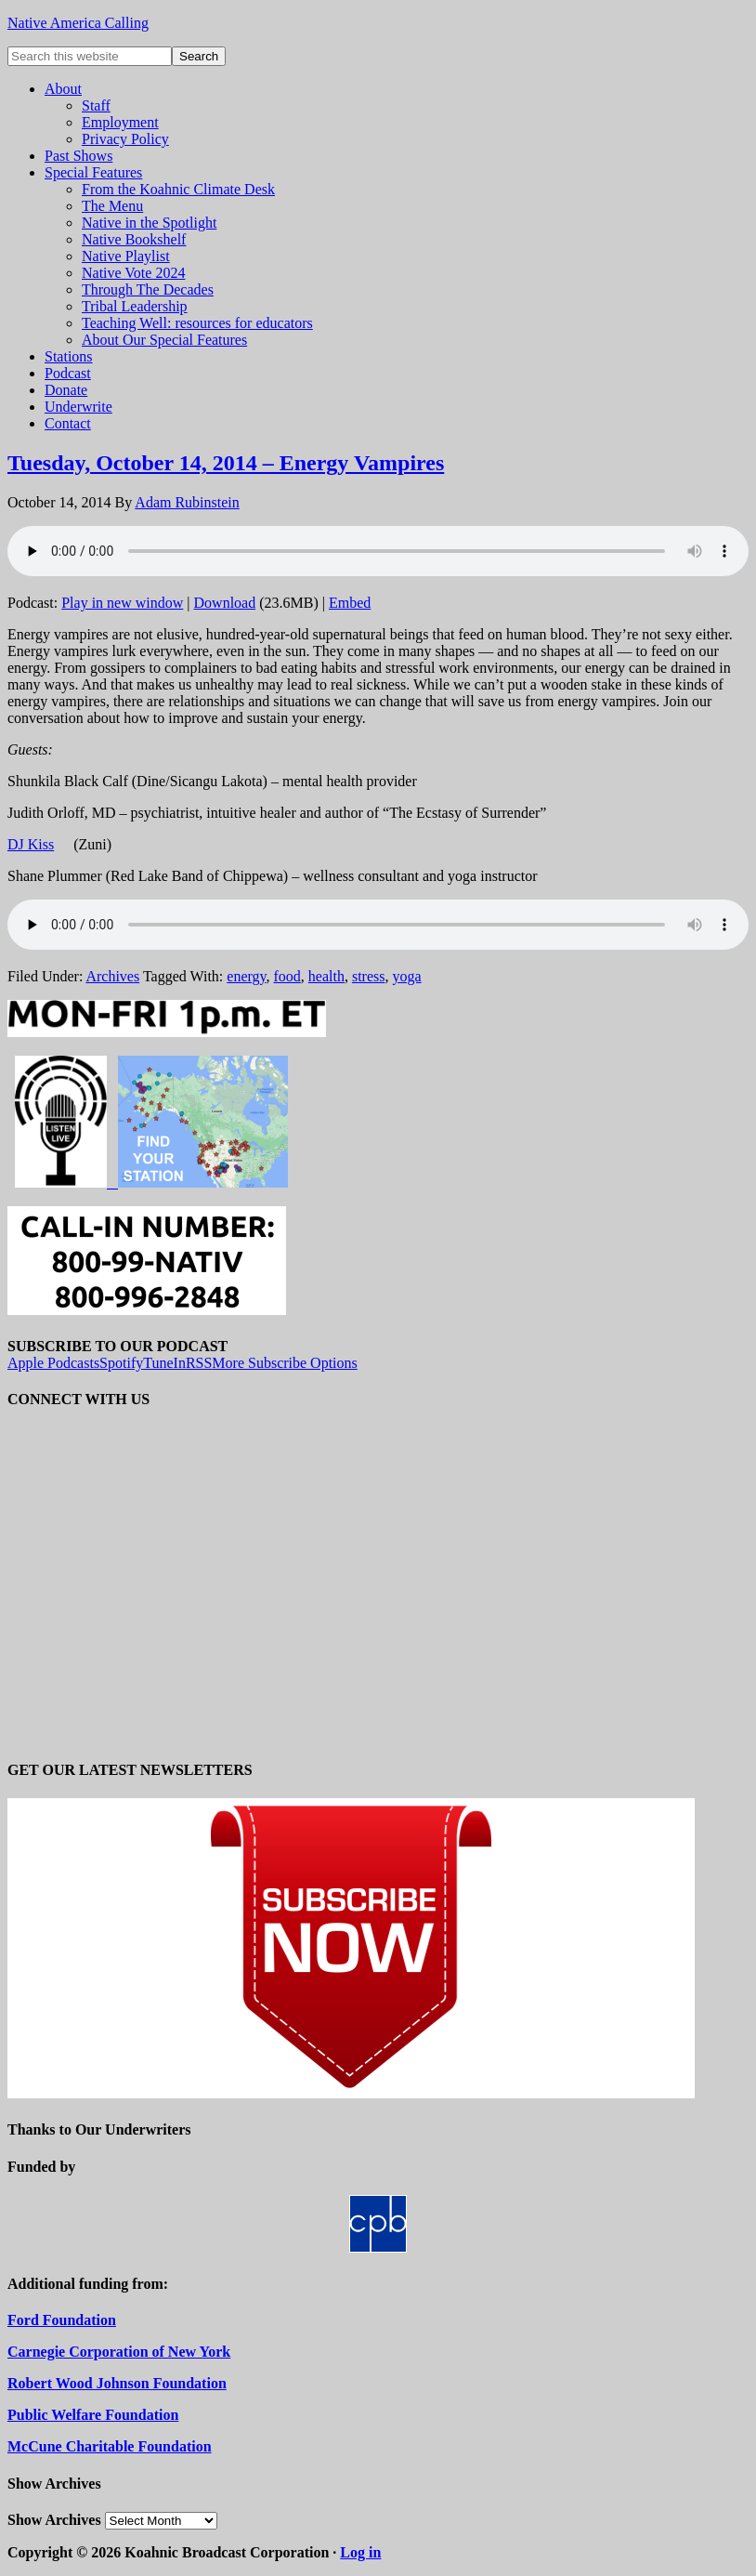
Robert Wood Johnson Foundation (117, 2383)
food (287, 976)
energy (246, 976)
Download (225, 603)
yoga (406, 976)
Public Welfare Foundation (92, 2415)
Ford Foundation (61, 2320)
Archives (112, 976)
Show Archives (54, 2520)
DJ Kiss (30, 844)
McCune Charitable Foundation (109, 2446)
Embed (350, 603)
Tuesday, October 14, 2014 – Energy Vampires (225, 463)
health (326, 976)
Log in (360, 2552)
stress (368, 976)
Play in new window (122, 603)
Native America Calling (78, 23)
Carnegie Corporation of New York (118, 2351)
